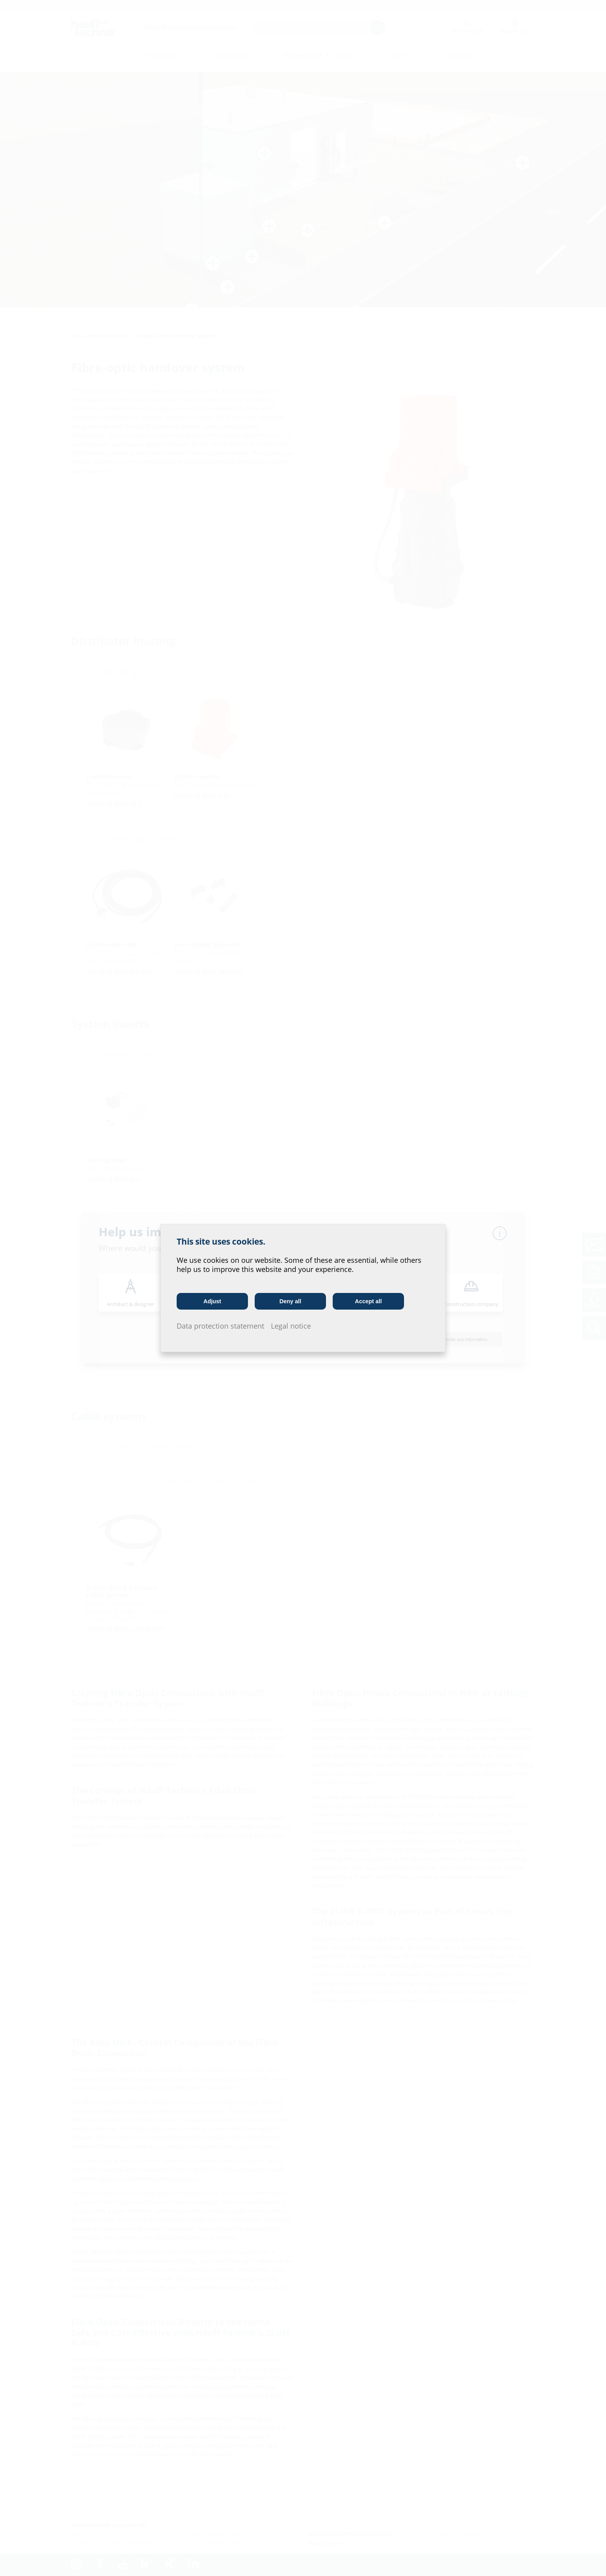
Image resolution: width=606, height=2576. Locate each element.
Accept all (368, 1301)
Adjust (212, 1301)
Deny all (290, 1301)
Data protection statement (220, 1326)
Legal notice (291, 1326)
